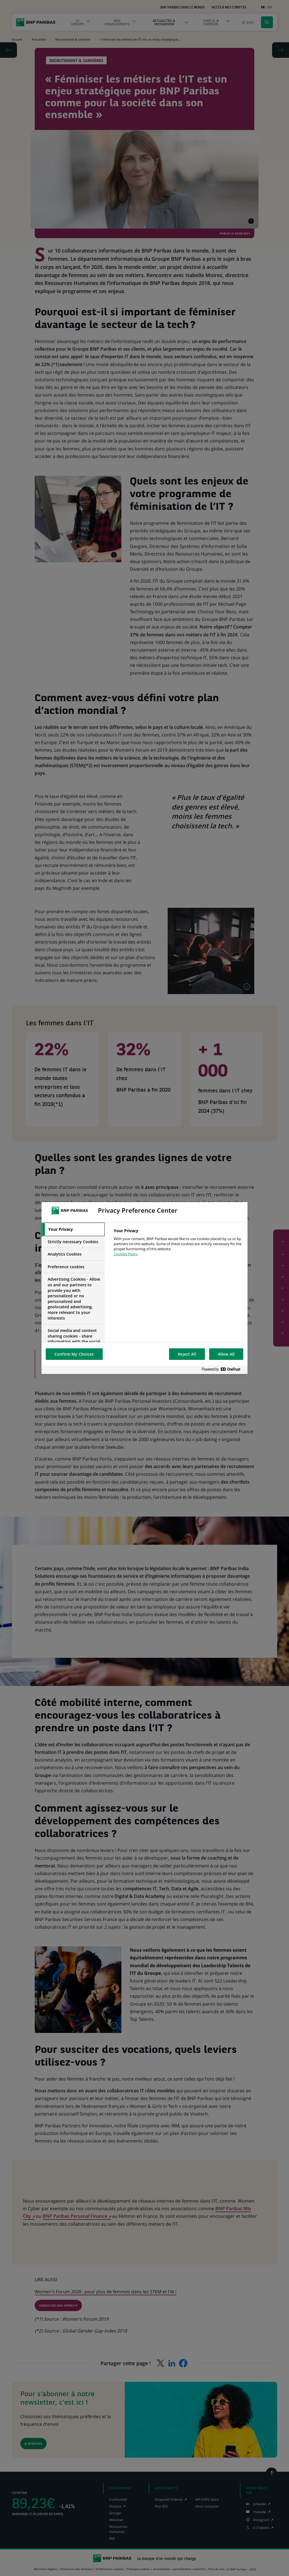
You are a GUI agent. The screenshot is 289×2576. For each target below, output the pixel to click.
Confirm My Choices (74, 1354)
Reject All (187, 1354)
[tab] (73, 1229)
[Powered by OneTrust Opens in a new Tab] (223, 1369)
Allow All (226, 1354)
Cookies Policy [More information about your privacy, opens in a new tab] (126, 1253)
